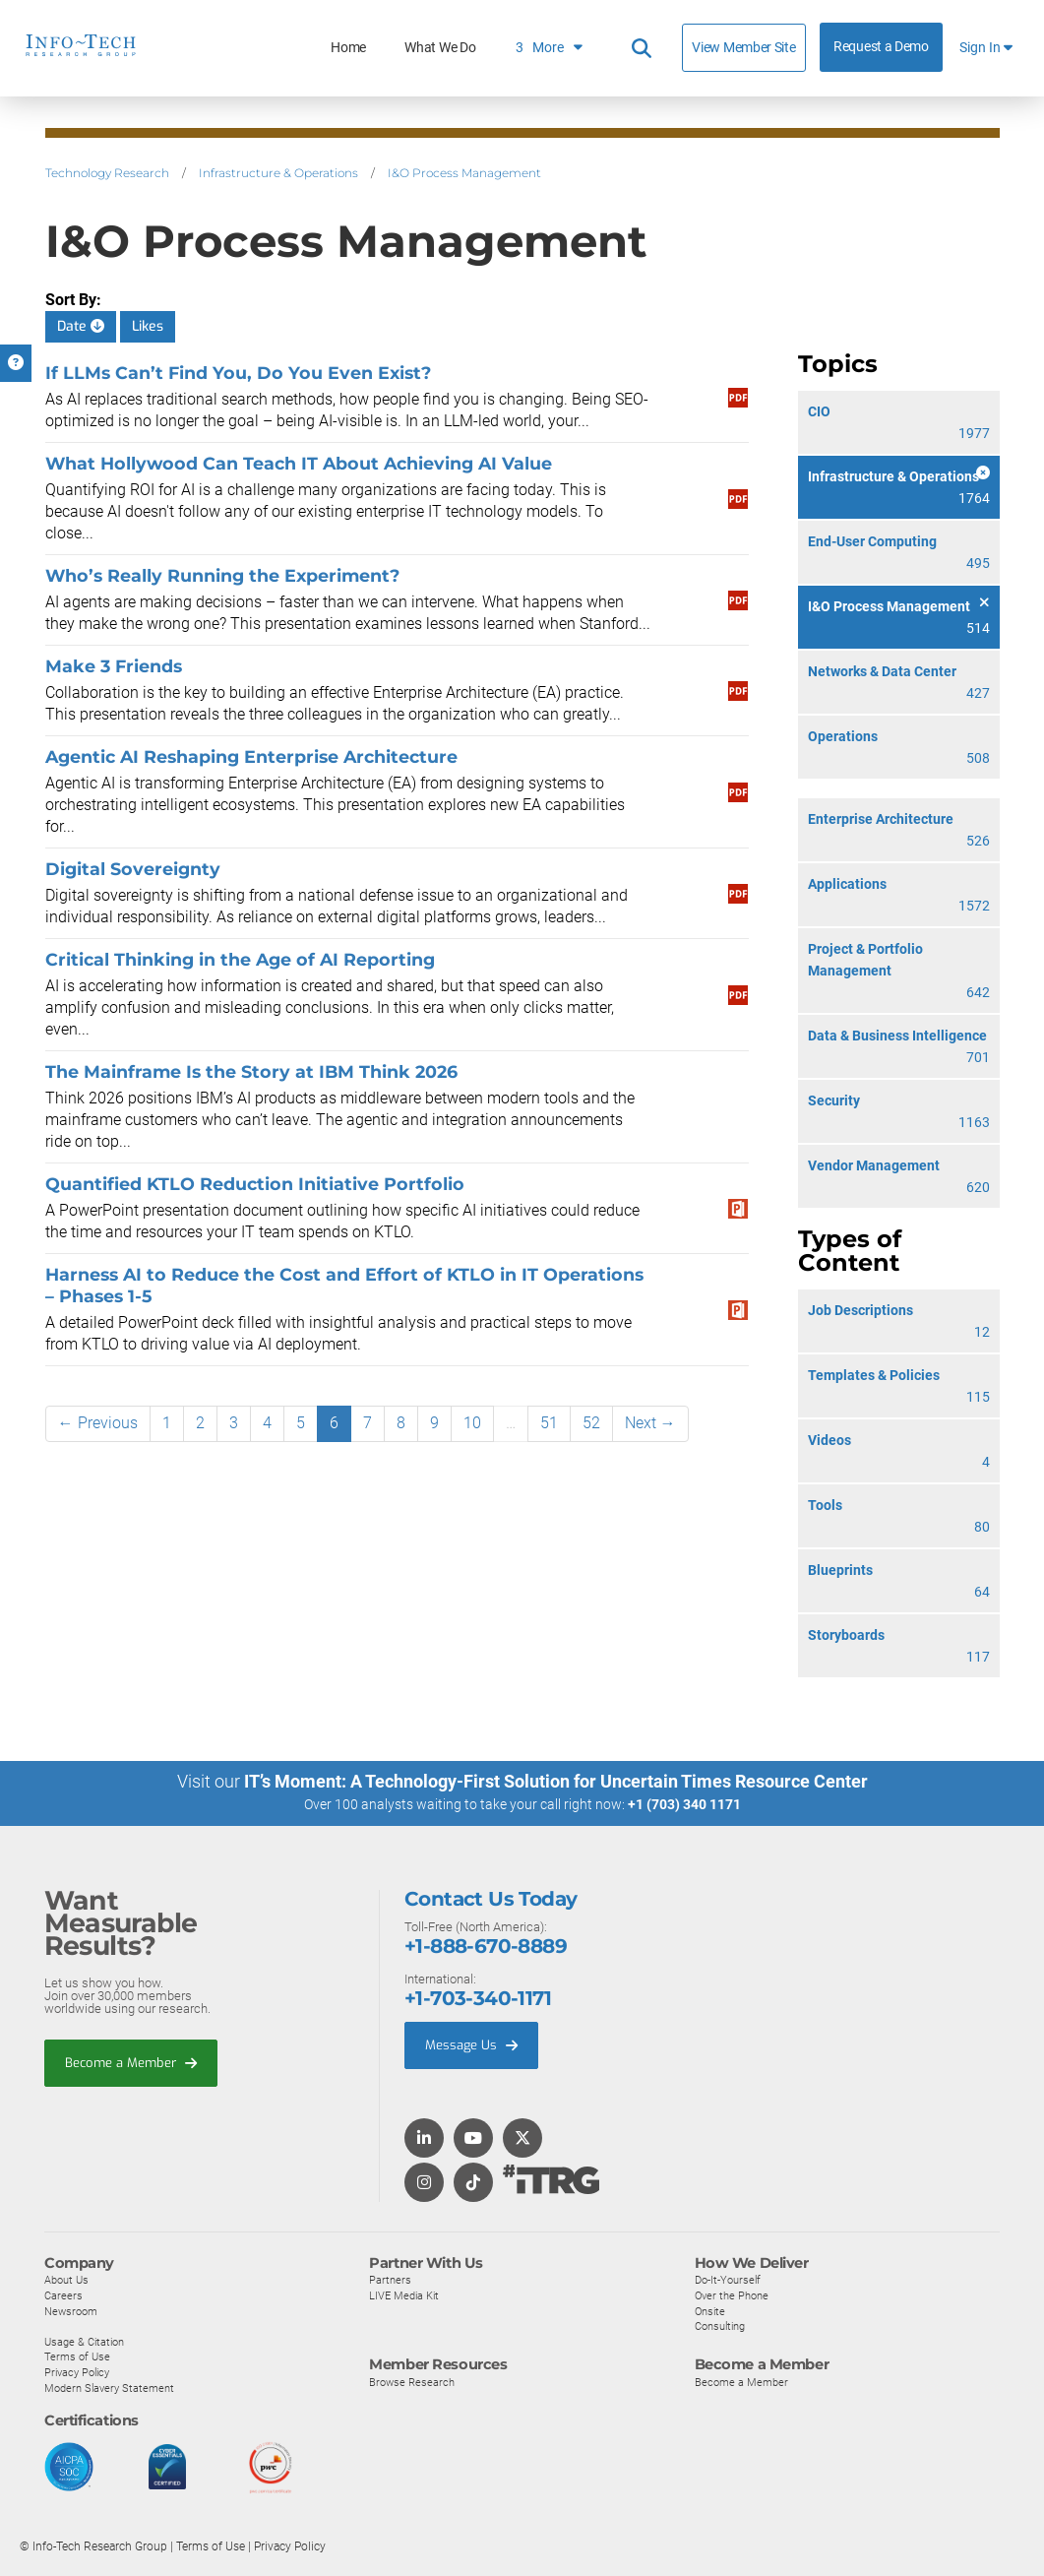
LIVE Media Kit (404, 2294)
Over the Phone (731, 2294)
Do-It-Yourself (728, 2279)
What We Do (439, 47)
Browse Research (412, 2381)
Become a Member (131, 2061)
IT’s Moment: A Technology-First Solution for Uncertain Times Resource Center (556, 1781)
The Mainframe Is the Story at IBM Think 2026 (251, 1071)
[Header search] (641, 48)
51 (549, 1423)
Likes (147, 326)
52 (591, 1423)
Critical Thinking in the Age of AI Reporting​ (240, 959)
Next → (650, 1423)
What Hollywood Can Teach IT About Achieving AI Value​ (298, 463)
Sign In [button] (986, 47)
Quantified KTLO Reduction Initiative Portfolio (254, 1183)
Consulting (720, 2325)
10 (472, 1423)
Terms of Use (77, 2355)
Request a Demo (881, 46)
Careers (63, 2294)
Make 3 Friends (113, 666)
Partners (390, 2279)
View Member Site (743, 47)
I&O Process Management (464, 172)
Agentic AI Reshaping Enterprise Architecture (251, 756)
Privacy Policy (76, 2371)
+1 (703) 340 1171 (684, 1804)
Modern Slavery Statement (109, 2387)
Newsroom (70, 2310)
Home (348, 47)
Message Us (471, 2044)
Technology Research (107, 172)
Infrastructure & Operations (278, 172)
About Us (66, 2279)
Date (80, 326)
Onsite (710, 2310)
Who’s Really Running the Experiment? (223, 575)
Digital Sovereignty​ (132, 868)
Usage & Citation (84, 2341)
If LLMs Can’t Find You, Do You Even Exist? (238, 372)
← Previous (98, 1423)
